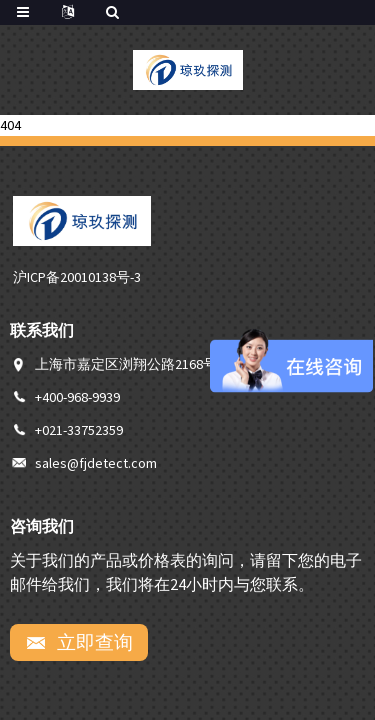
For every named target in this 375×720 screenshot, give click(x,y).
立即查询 (93, 642)
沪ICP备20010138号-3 (77, 277)
